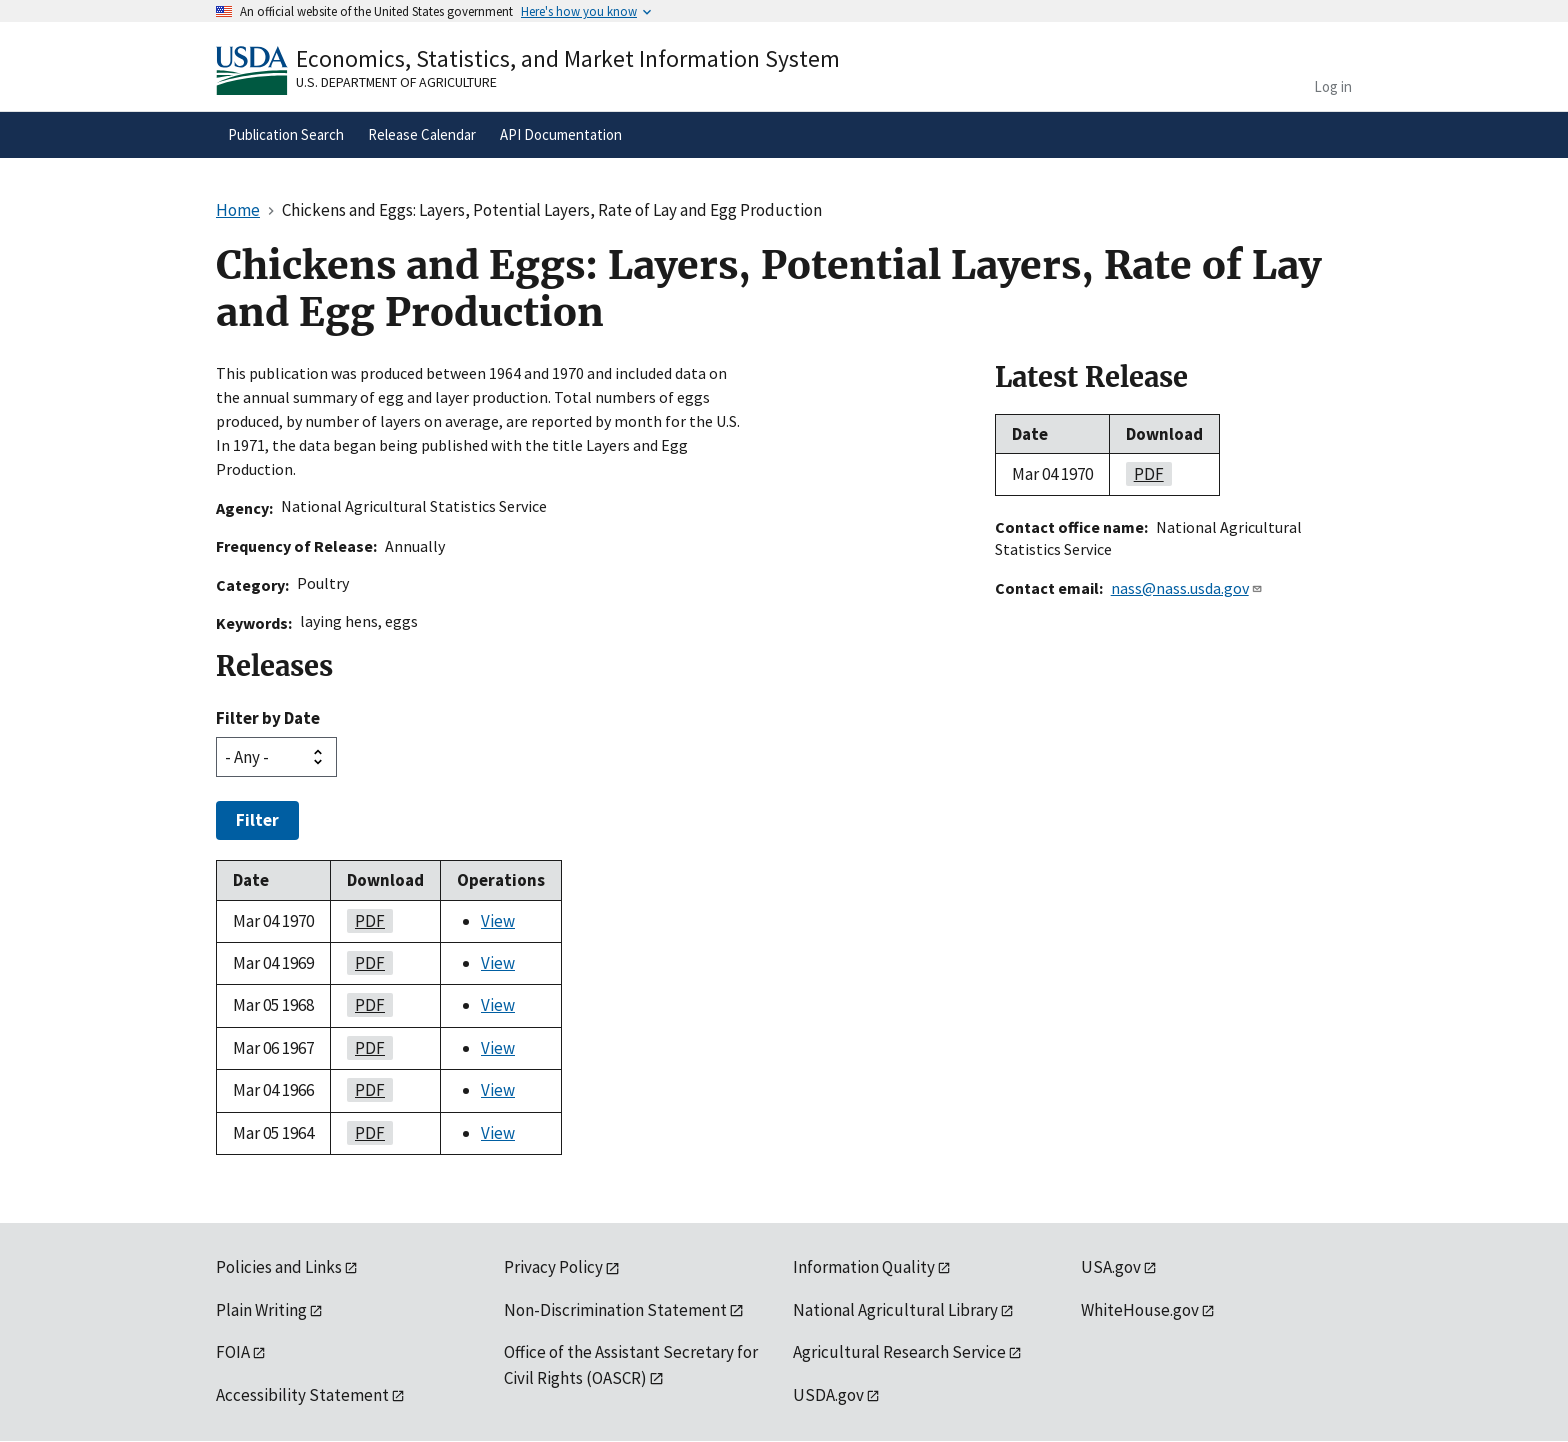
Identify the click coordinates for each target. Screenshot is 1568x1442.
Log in (1333, 86)
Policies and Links (279, 1267)
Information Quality (864, 1267)
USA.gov (1111, 1267)
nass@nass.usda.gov (1187, 588)
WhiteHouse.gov (1140, 1310)
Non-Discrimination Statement (615, 1310)
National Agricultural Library (895, 1310)
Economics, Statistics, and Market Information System (568, 58)
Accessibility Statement (302, 1395)
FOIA (233, 1352)
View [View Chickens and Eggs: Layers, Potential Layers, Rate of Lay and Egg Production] (498, 921)
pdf (366, 921)
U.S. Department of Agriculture (396, 82)
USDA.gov (828, 1395)
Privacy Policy (553, 1267)
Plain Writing (261, 1310)
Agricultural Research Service (899, 1352)
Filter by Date (268, 718)
